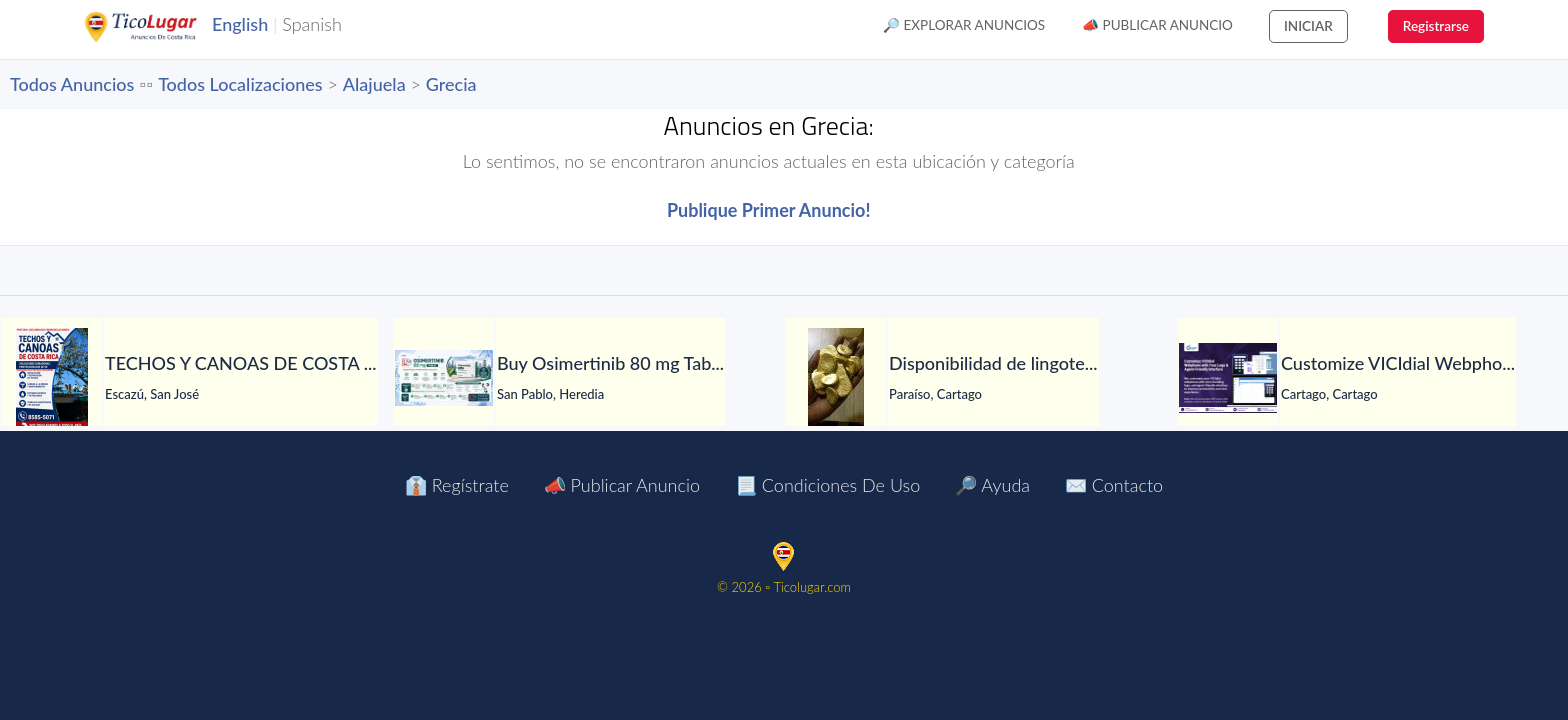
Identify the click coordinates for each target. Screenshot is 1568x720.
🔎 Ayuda (992, 485)
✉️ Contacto (1114, 485)
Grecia (451, 84)
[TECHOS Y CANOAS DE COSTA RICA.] (52, 378)
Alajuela (374, 84)
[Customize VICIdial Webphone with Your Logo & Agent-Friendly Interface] (1228, 378)
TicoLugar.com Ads (162, 27)
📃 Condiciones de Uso (827, 485)
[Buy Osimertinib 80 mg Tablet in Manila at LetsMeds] (444, 378)
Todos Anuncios (72, 84)
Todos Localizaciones (240, 84)
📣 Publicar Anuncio (1157, 25)
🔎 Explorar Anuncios (964, 25)
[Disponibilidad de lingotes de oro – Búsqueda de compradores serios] (836, 378)
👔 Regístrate (457, 485)
